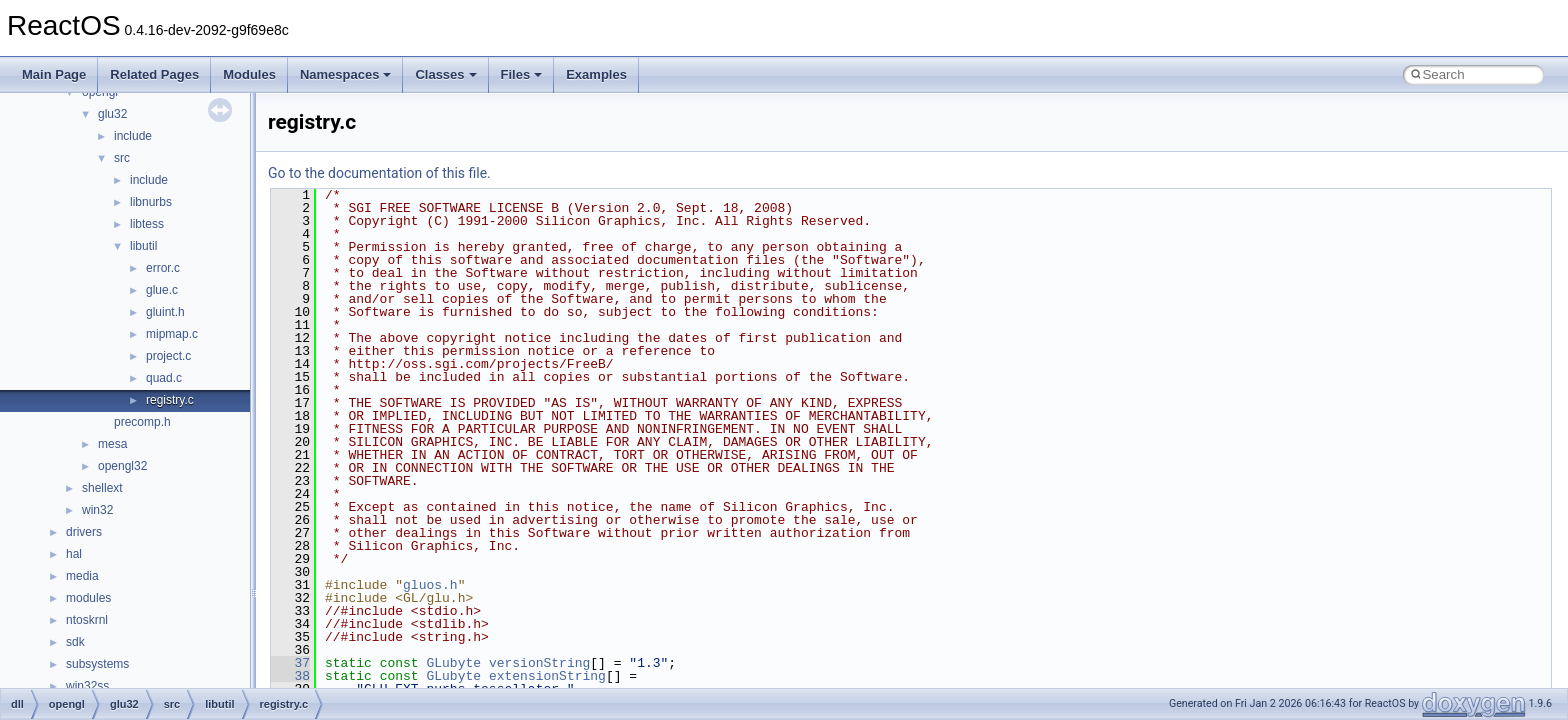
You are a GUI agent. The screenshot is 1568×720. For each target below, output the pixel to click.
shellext (102, 488)
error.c (163, 268)
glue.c (162, 290)
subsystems (97, 664)
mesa (112, 444)
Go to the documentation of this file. (379, 173)
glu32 (112, 114)
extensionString (547, 676)
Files (522, 74)
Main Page (54, 74)
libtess (147, 224)
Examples (596, 74)
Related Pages (154, 74)
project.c (168, 356)
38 (290, 676)
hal (74, 554)
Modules (249, 74)
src (122, 158)
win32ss (87, 686)
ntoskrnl (87, 620)
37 (290, 663)
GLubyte (453, 663)
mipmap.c (172, 334)
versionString (539, 663)
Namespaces (346, 74)
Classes (445, 74)
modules (88, 598)
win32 (97, 510)
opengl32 (122, 466)
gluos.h (430, 585)
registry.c (170, 400)
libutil (143, 246)
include (133, 136)
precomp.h (142, 422)
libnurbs (151, 202)
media (82, 576)
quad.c (164, 378)
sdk (75, 642)
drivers (84, 532)
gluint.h (165, 312)
